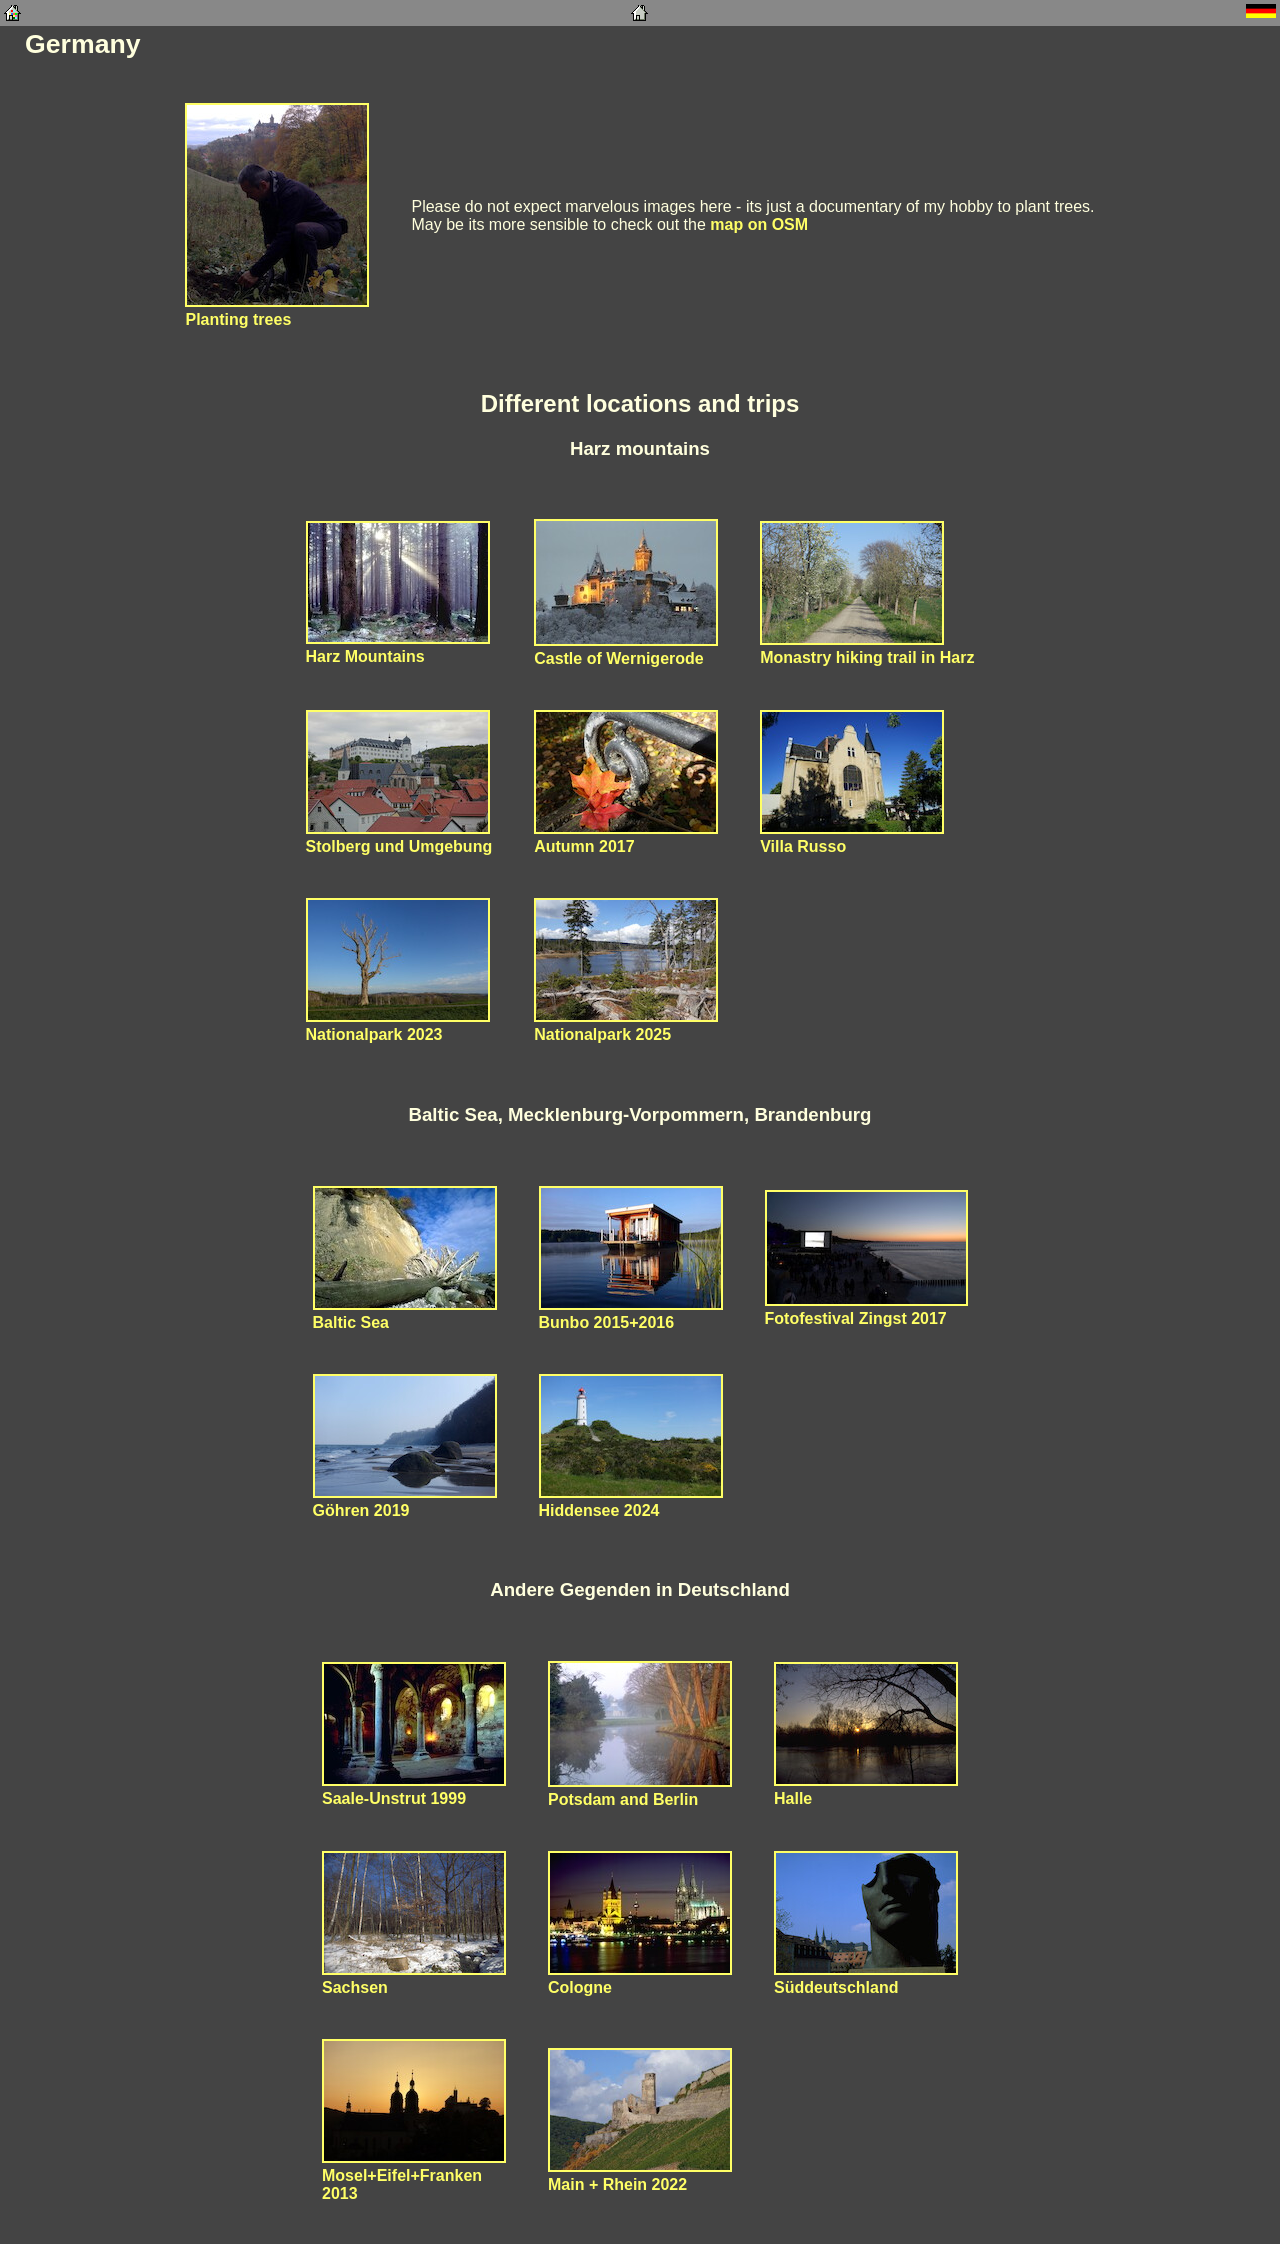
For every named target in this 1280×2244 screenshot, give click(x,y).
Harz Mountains (398, 647)
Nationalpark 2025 (626, 1025)
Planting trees (277, 310)
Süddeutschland (866, 1978)
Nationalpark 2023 (398, 1025)
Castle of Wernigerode (626, 649)
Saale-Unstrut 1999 (414, 1789)
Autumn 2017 (626, 837)
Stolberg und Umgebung (399, 837)
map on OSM (759, 224)
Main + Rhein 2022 (640, 2175)
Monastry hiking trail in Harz (867, 648)
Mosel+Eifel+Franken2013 (414, 2175)
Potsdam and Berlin (640, 1790)
